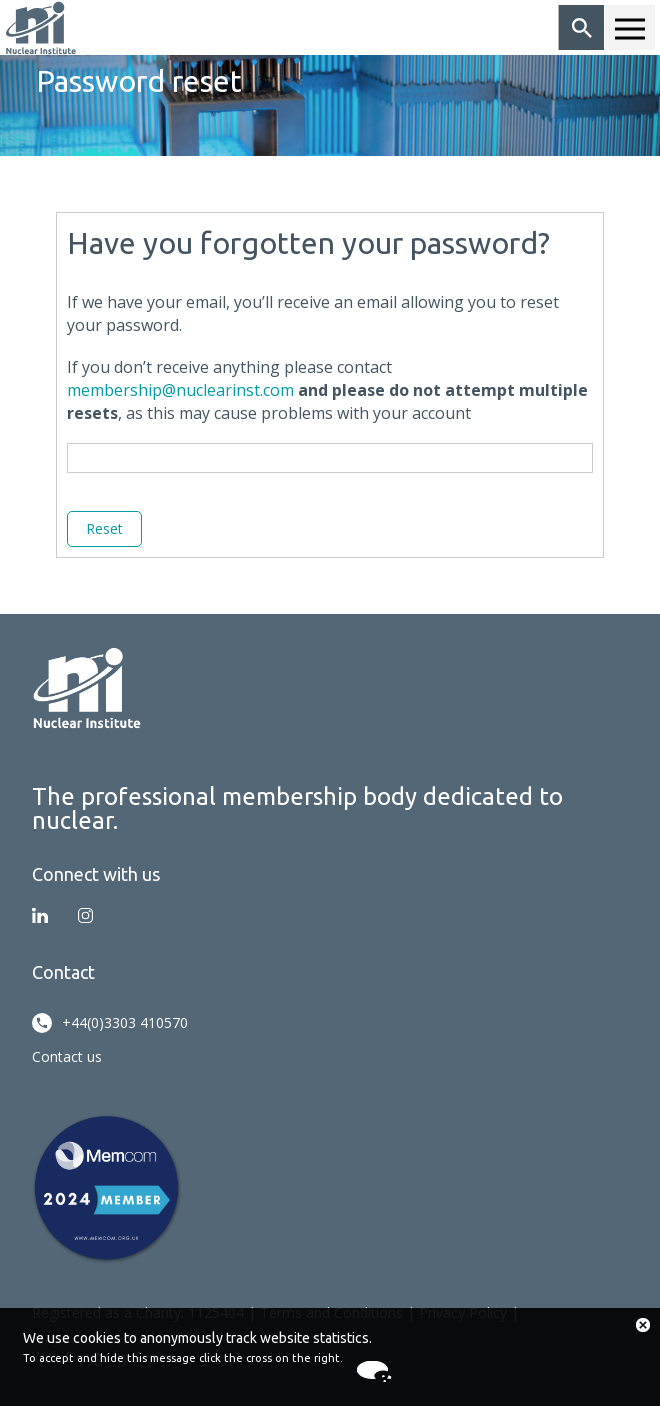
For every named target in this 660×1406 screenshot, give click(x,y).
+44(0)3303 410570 (110, 1023)
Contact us (67, 1056)
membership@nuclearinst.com (180, 390)
